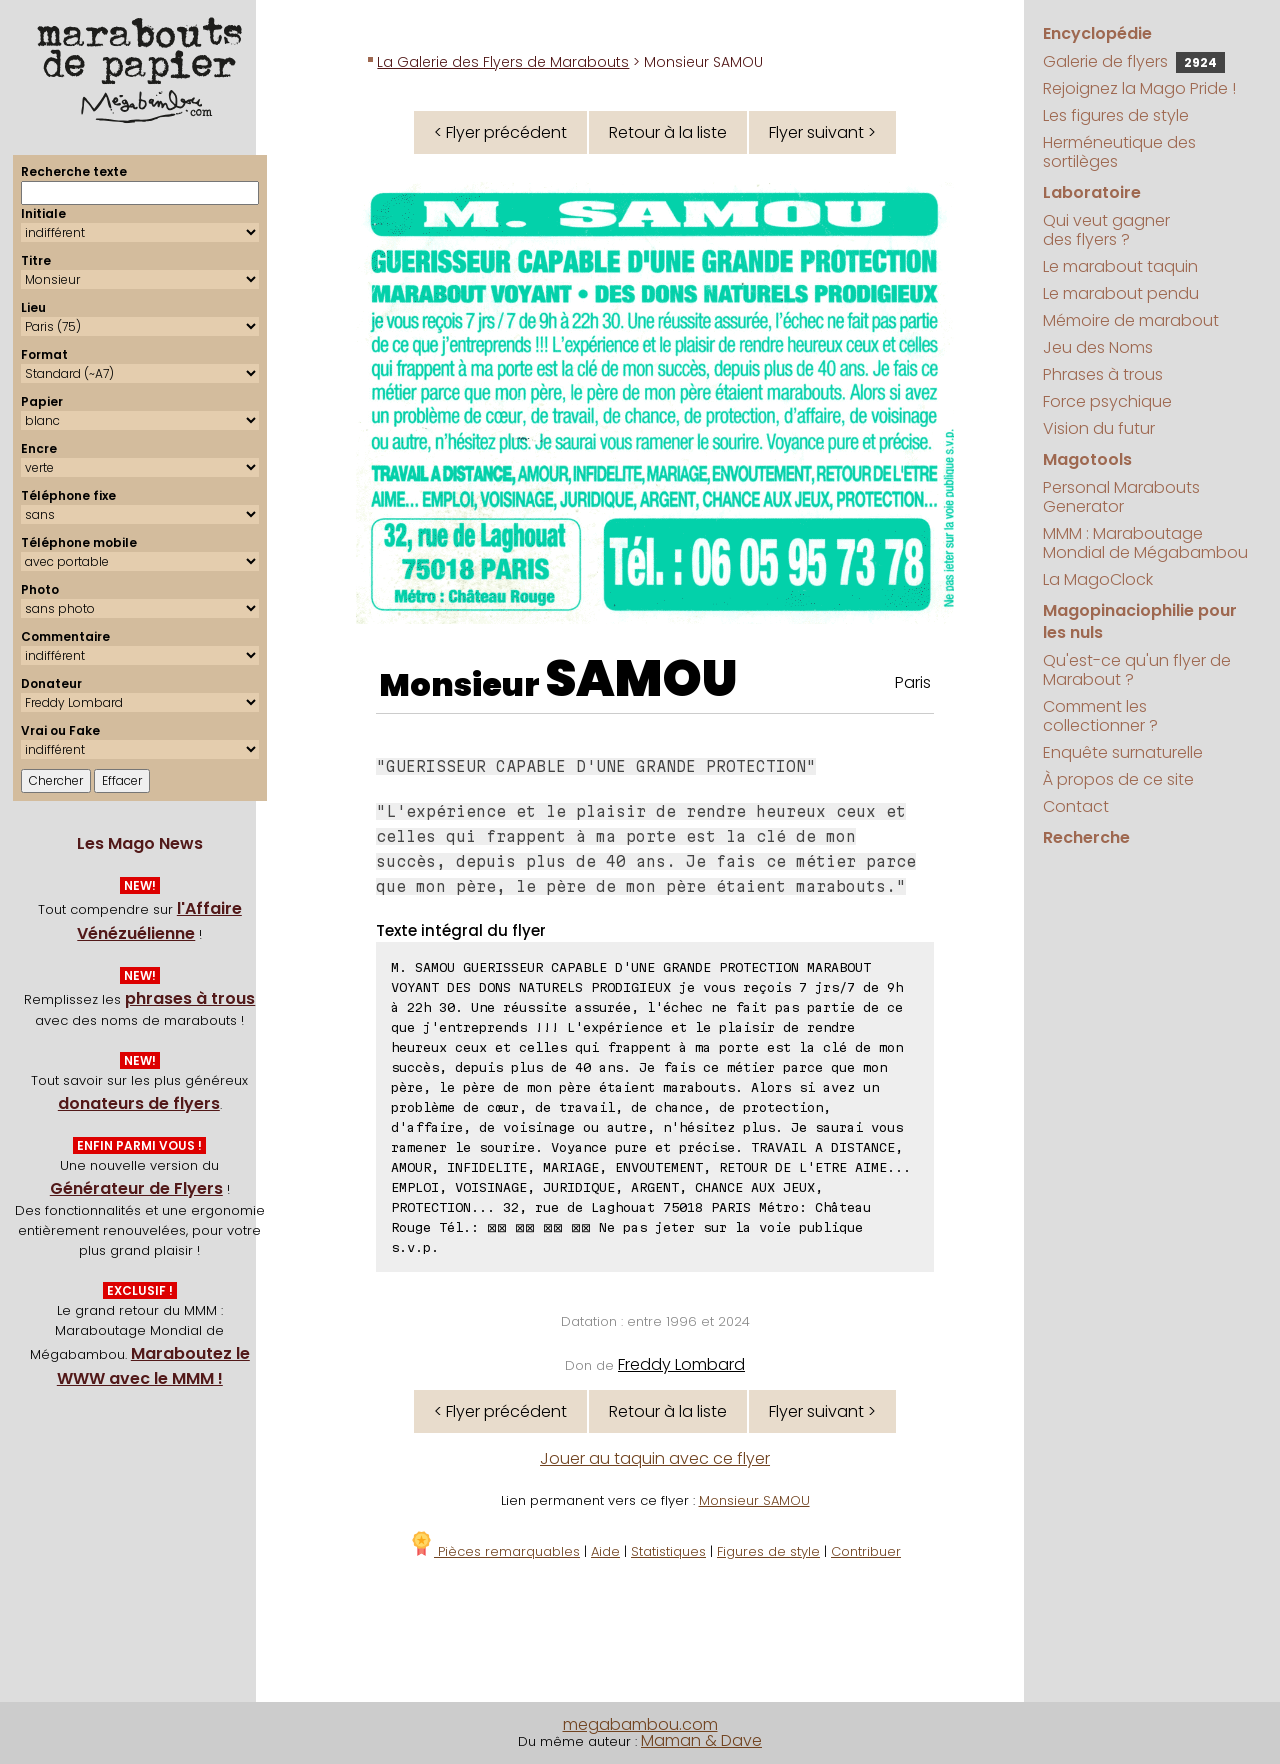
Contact (1076, 806)
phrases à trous (190, 998)
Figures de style (768, 1551)
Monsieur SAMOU (754, 1500)
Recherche (1086, 837)
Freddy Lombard (681, 1364)
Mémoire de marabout (1131, 320)
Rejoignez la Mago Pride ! (1139, 88)
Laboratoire (1092, 192)
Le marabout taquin (1120, 266)
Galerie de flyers (1134, 61)
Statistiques (668, 1551)
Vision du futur (1099, 428)
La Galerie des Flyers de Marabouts (503, 62)
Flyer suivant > (822, 132)
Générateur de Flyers (136, 1188)
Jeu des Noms (1098, 347)
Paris (913, 682)
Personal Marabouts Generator (1121, 497)
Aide (605, 1551)
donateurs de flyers (139, 1103)
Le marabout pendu (1121, 293)
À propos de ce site (1118, 779)
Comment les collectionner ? (1100, 716)
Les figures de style (1116, 115)
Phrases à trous (1103, 374)
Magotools (1087, 459)
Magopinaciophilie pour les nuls (1140, 621)
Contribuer (866, 1551)
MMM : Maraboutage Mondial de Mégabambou (1145, 543)
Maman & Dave (701, 1740)
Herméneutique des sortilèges (1119, 152)
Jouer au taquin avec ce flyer (655, 1458)
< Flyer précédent (500, 132)
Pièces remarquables (494, 1551)
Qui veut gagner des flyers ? (1106, 230)
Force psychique (1107, 401)
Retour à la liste (668, 132)
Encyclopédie (1097, 33)
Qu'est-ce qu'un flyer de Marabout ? (1137, 670)
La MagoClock (1098, 579)
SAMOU (641, 679)
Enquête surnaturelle (1123, 752)
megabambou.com (640, 1724)
